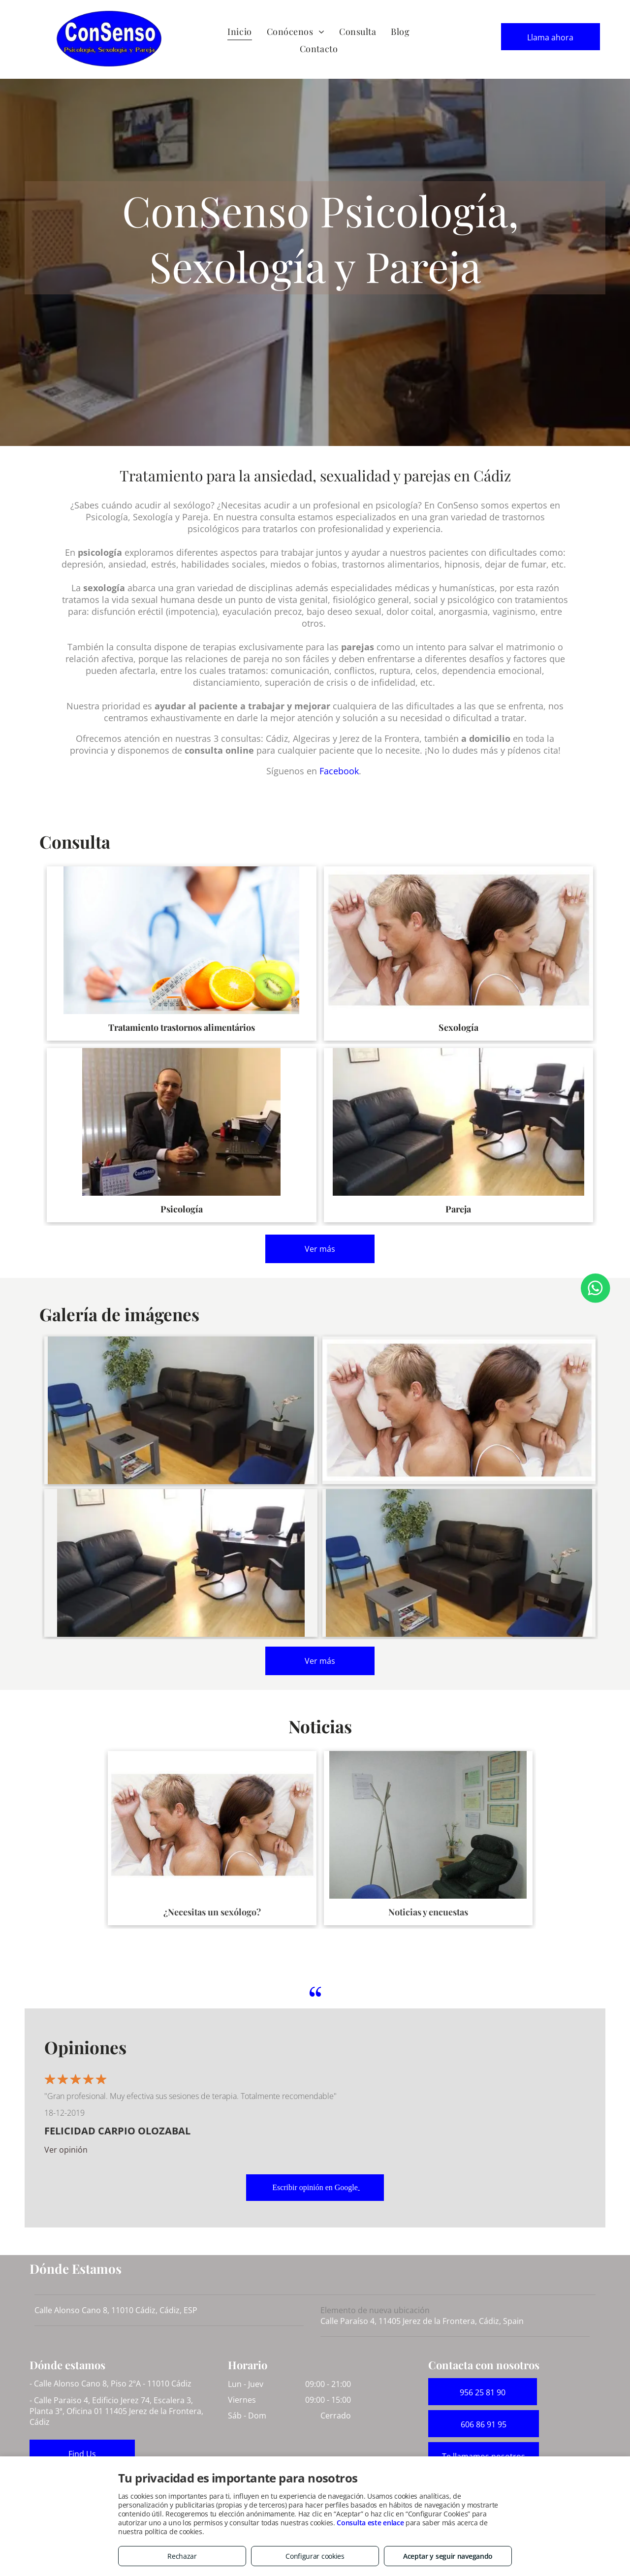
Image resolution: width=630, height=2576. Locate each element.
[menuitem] (239, 31)
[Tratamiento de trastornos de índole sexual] (459, 1410)
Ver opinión (66, 2149)
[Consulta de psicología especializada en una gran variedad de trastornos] (459, 1563)
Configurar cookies (315, 2556)
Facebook (339, 771)
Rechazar (182, 2556)
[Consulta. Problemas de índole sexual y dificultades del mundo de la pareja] (180, 1410)
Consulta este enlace (370, 2522)
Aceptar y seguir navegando (448, 2556)
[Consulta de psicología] (180, 1563)
